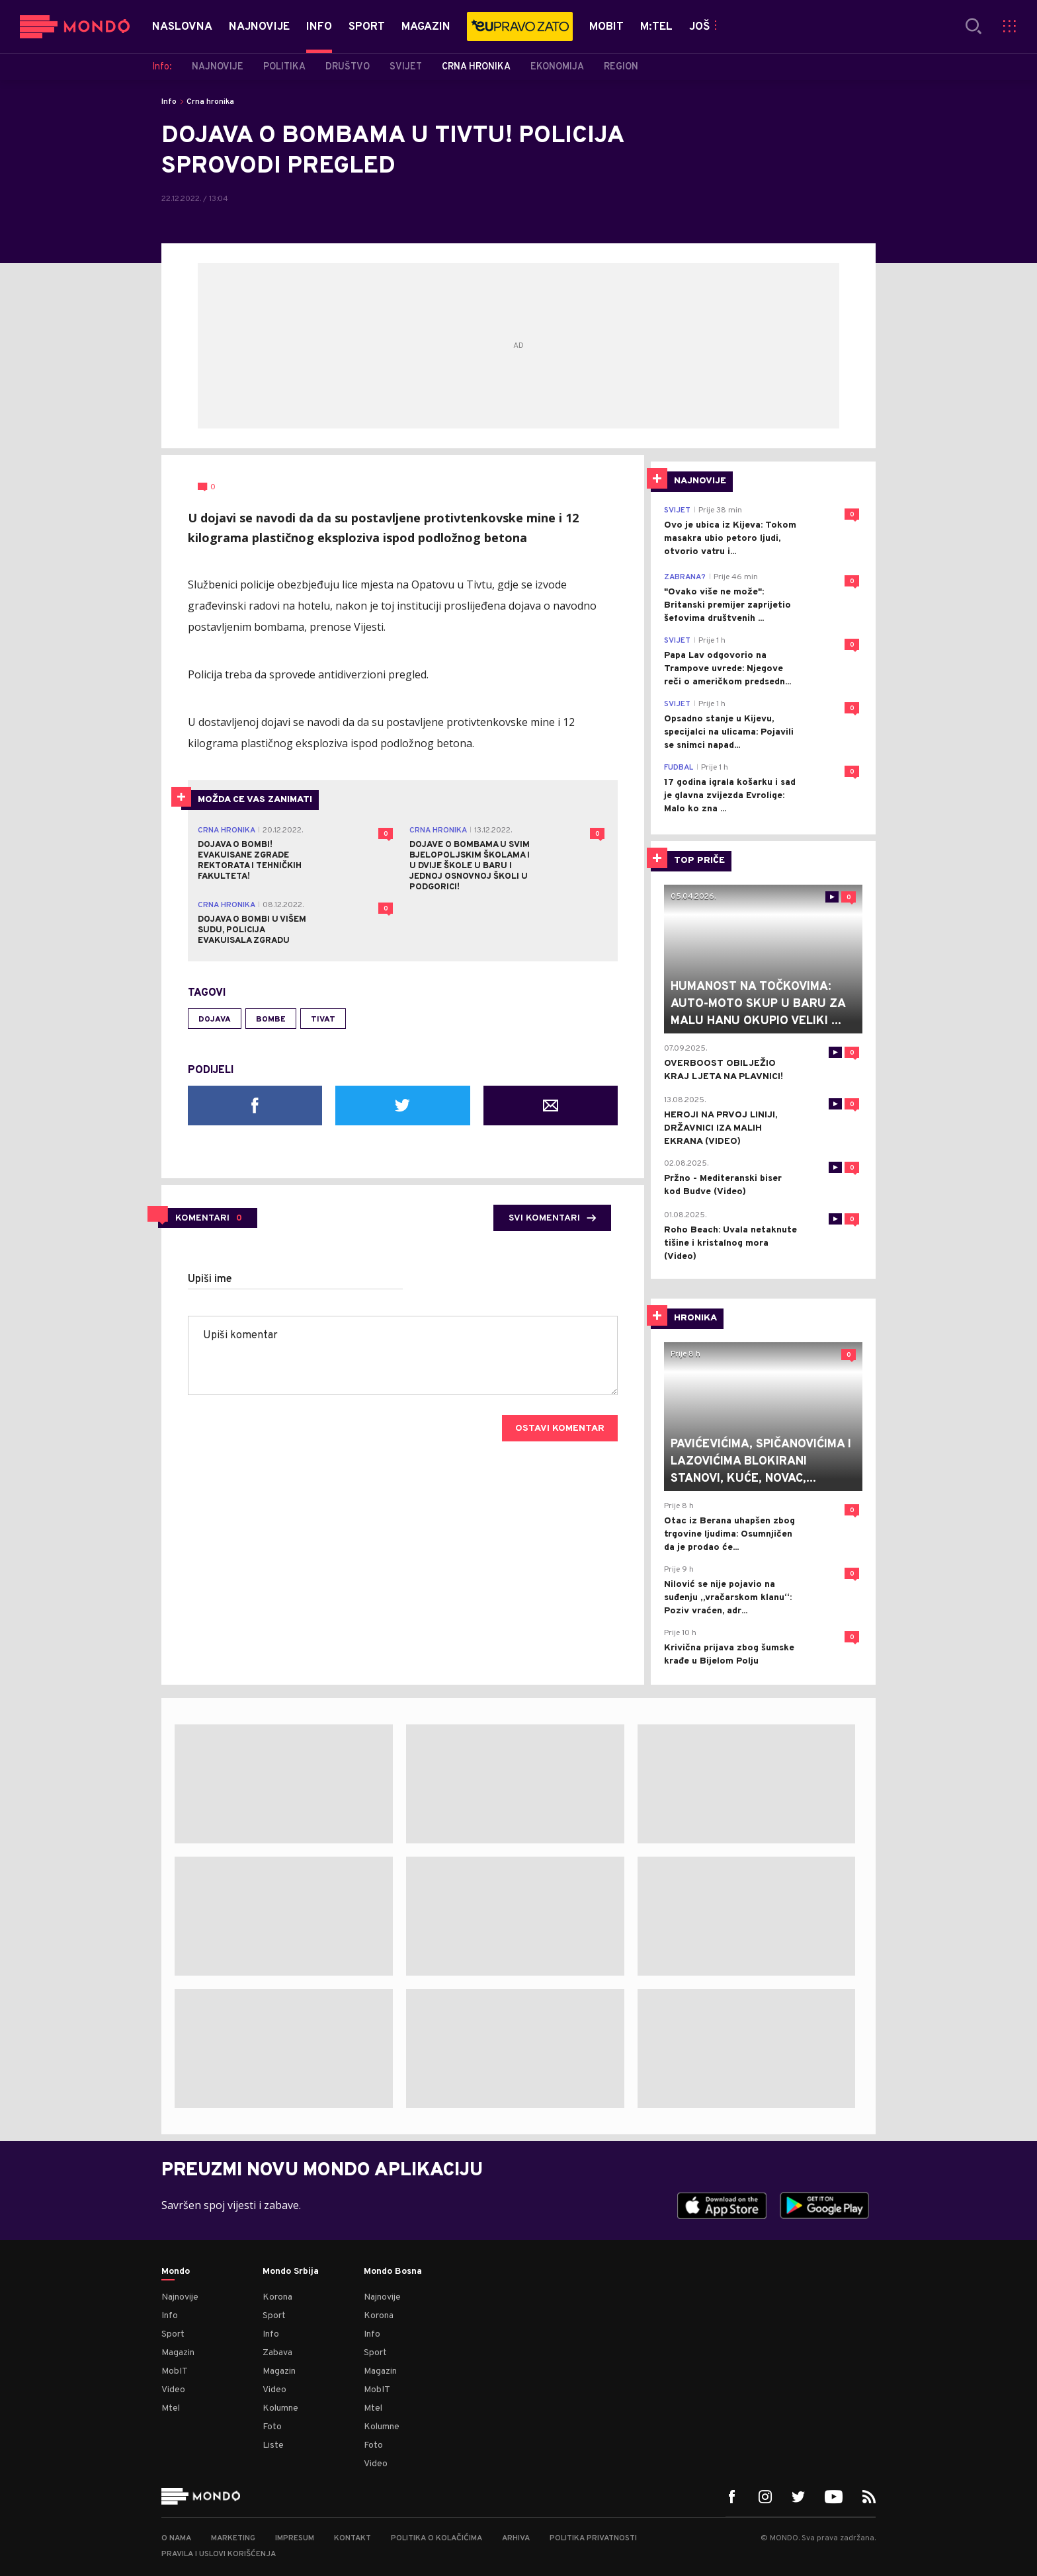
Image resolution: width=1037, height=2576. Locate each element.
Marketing (233, 2538)
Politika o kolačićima (436, 2538)
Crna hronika (210, 102)
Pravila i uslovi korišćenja (218, 2554)
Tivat (323, 1019)
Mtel (170, 2408)
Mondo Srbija (291, 2272)
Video (173, 2389)
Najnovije (179, 2297)
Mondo (175, 2272)
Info (169, 102)
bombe (271, 1019)
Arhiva (516, 2538)
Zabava (277, 2352)
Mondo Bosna (393, 2272)
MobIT (174, 2371)
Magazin (177, 2352)
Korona (277, 2297)
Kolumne (280, 2408)
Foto (272, 2427)
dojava (214, 1019)
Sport (173, 2334)
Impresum (294, 2538)
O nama (176, 2538)
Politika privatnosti (593, 2538)
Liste (273, 2445)
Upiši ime (210, 1279)
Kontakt (352, 2538)
